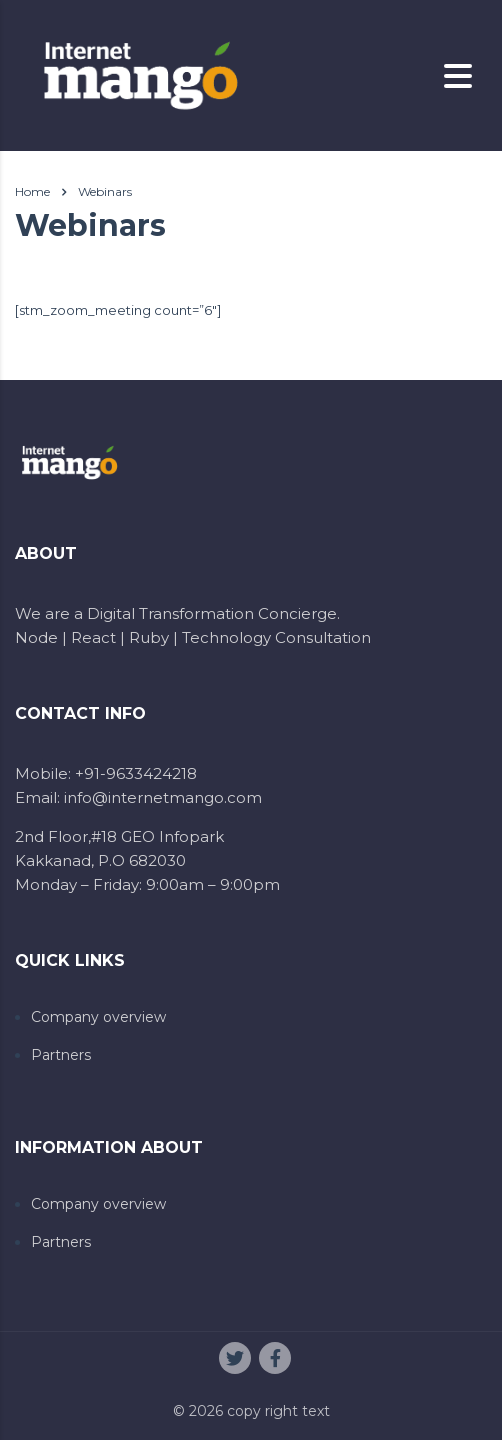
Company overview (98, 1017)
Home (32, 191)
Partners (61, 1055)
